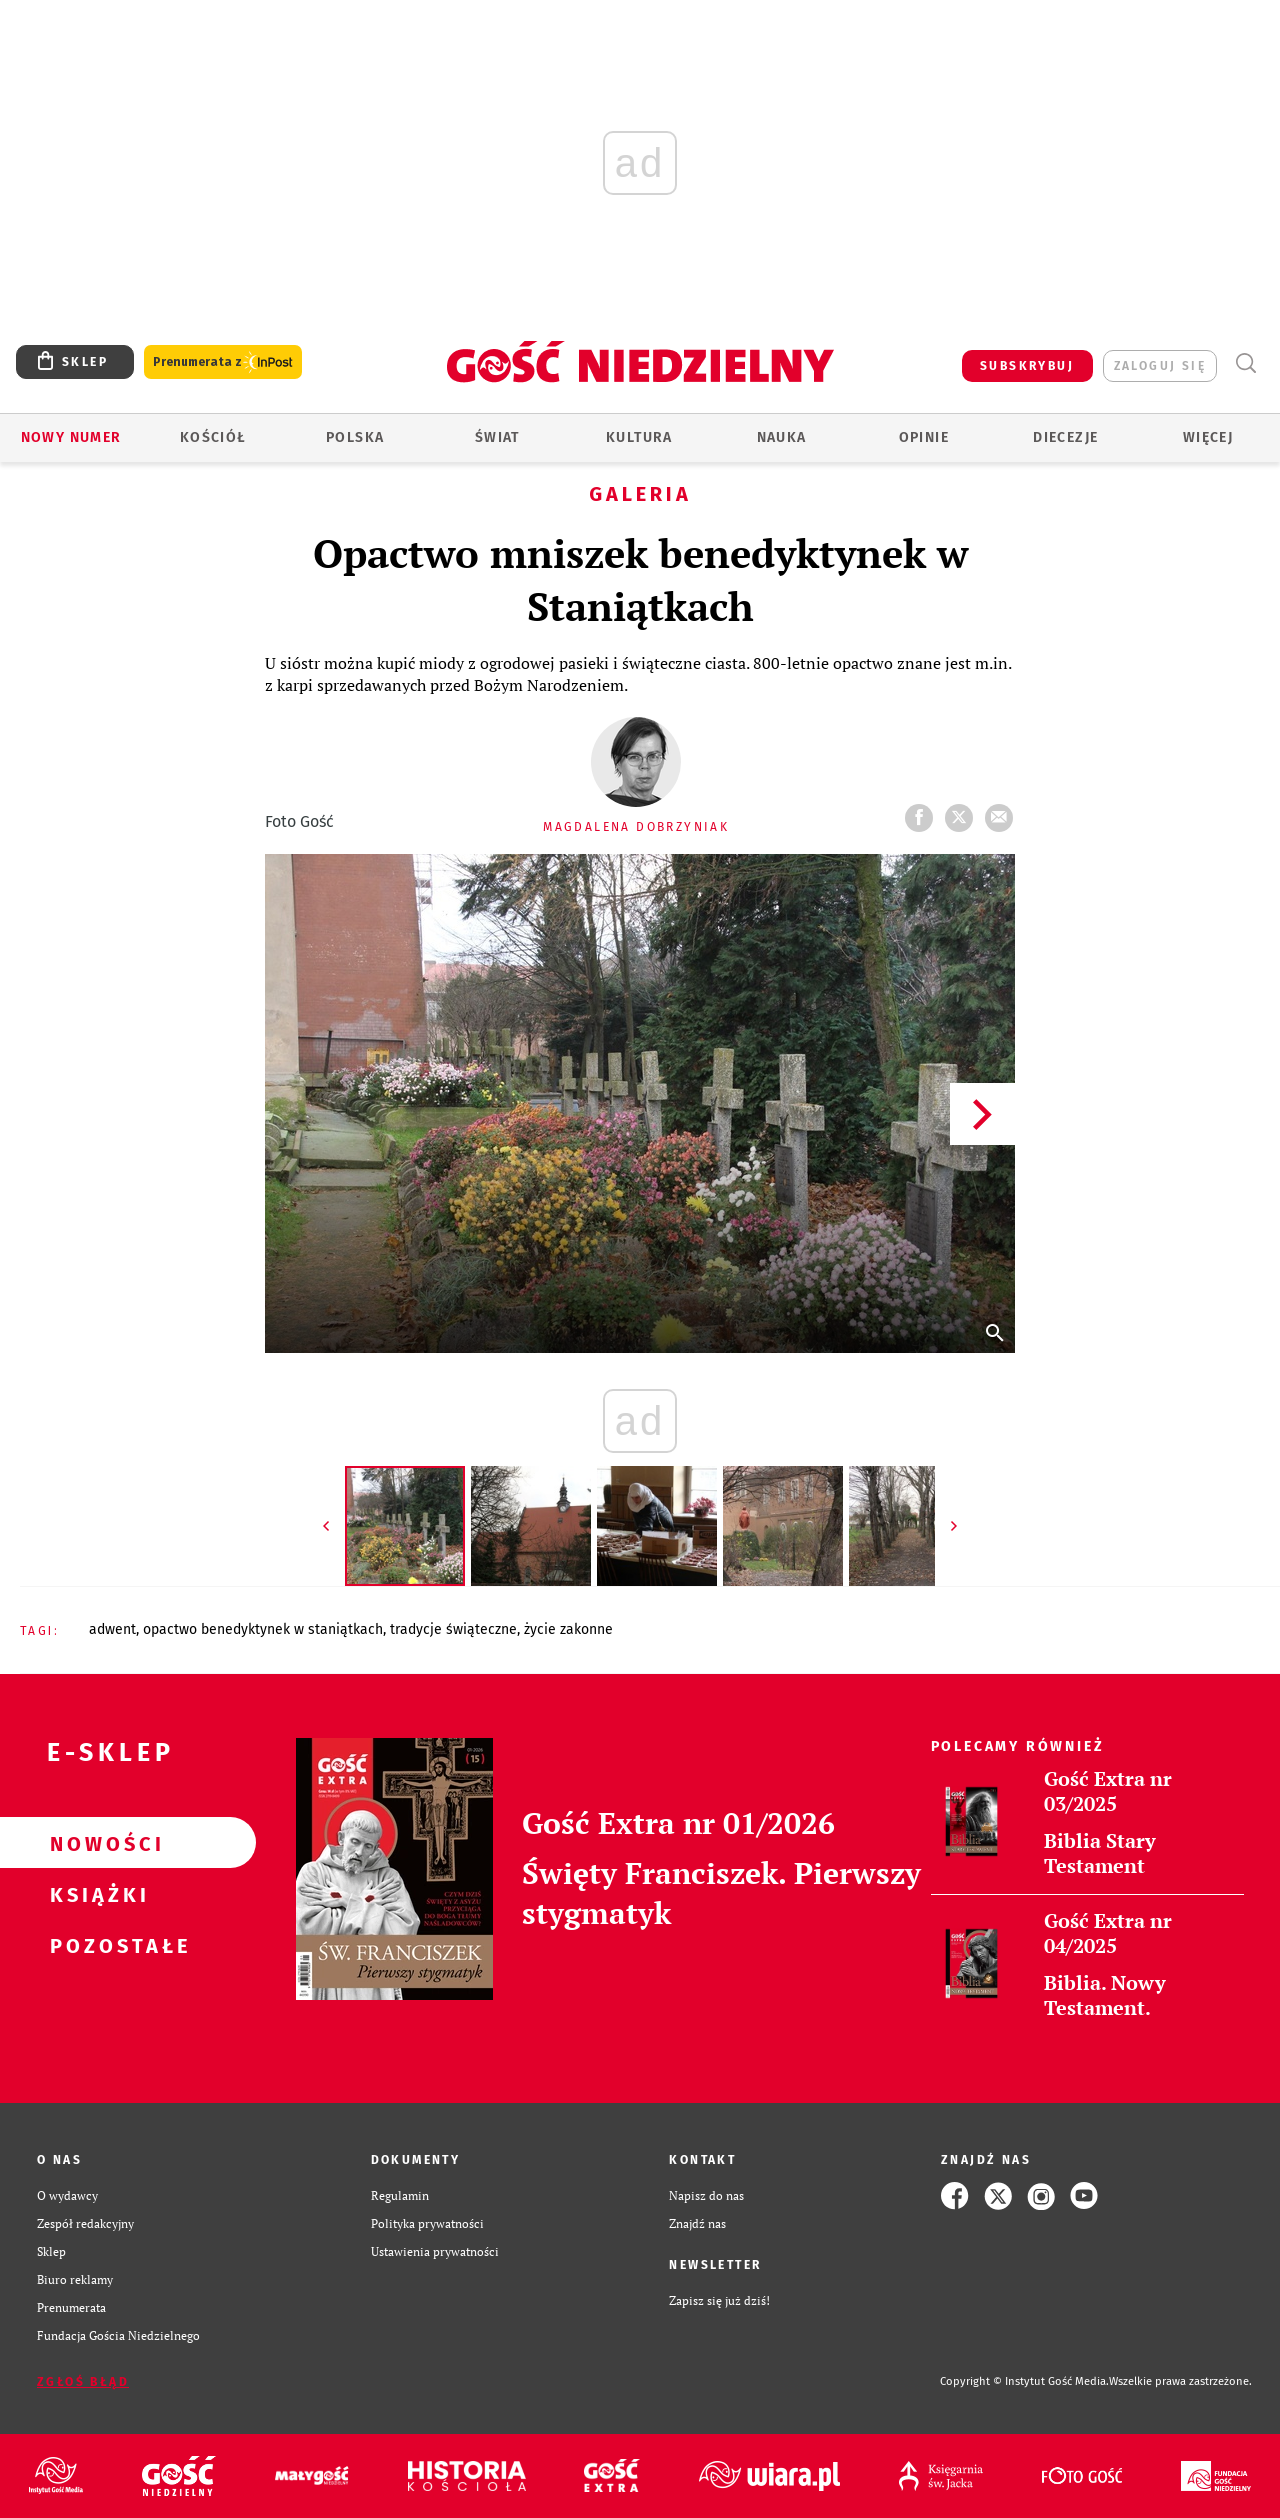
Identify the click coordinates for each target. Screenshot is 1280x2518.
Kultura (639, 437)
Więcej (1208, 437)
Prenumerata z (223, 362)
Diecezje (1065, 437)
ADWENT (112, 1629)
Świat (497, 437)
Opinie (924, 437)
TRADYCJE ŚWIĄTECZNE (453, 1629)
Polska (355, 437)
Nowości (96, 1843)
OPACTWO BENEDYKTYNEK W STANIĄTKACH (263, 1629)
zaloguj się (1160, 366)
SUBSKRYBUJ (1027, 366)
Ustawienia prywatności (435, 2251)
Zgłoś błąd (83, 2382)
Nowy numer (71, 437)
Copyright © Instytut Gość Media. (1024, 2381)
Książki (96, 1894)
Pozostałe (96, 1945)
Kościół (213, 437)
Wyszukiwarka (1245, 363)
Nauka (782, 437)
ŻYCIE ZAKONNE (568, 1629)
